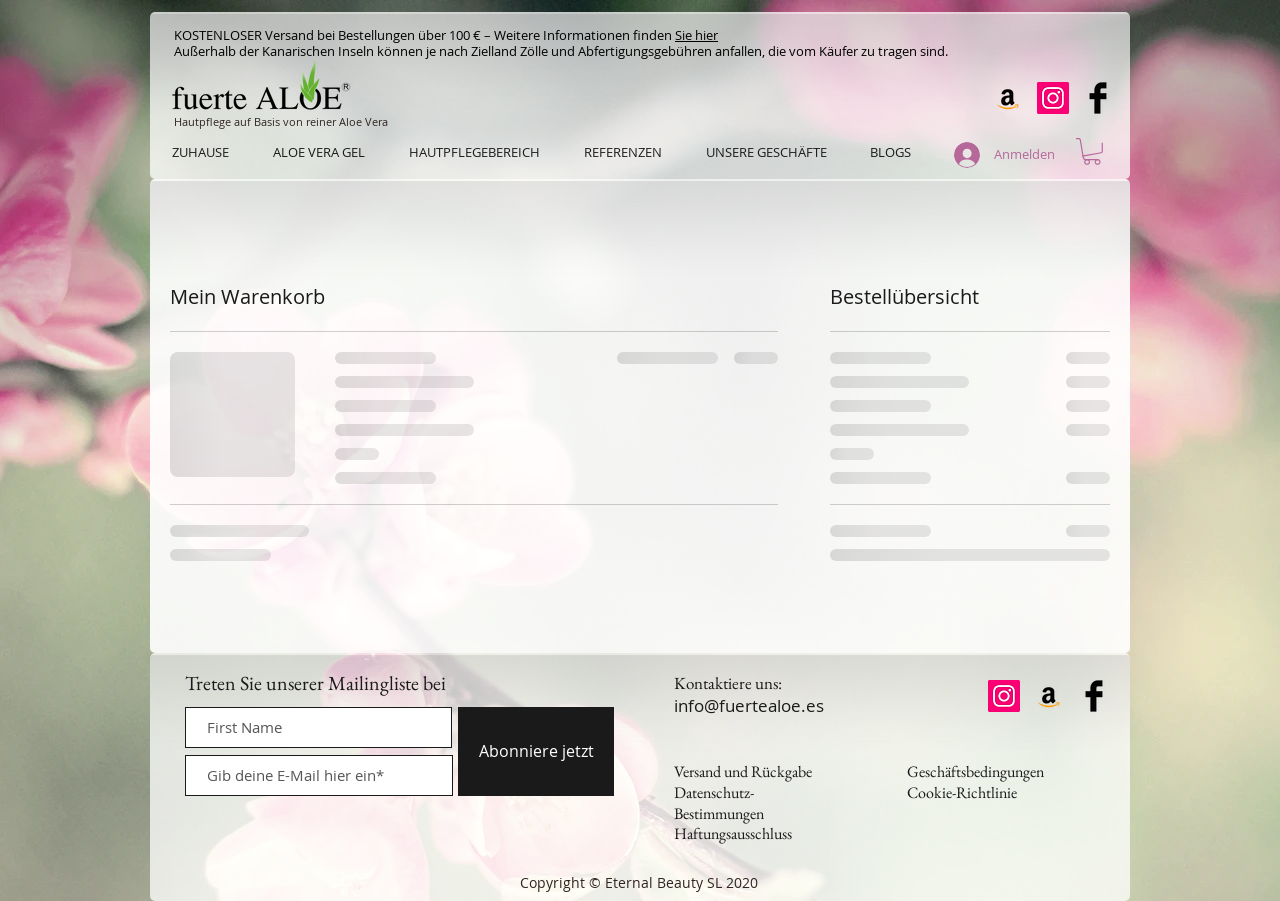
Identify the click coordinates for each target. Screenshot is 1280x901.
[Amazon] (1008, 98)
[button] (1092, 151)
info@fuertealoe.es (749, 705)
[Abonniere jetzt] (536, 751)
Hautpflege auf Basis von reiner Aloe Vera (281, 121)
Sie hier (696, 35)
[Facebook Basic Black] (1098, 98)
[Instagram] (1053, 98)
